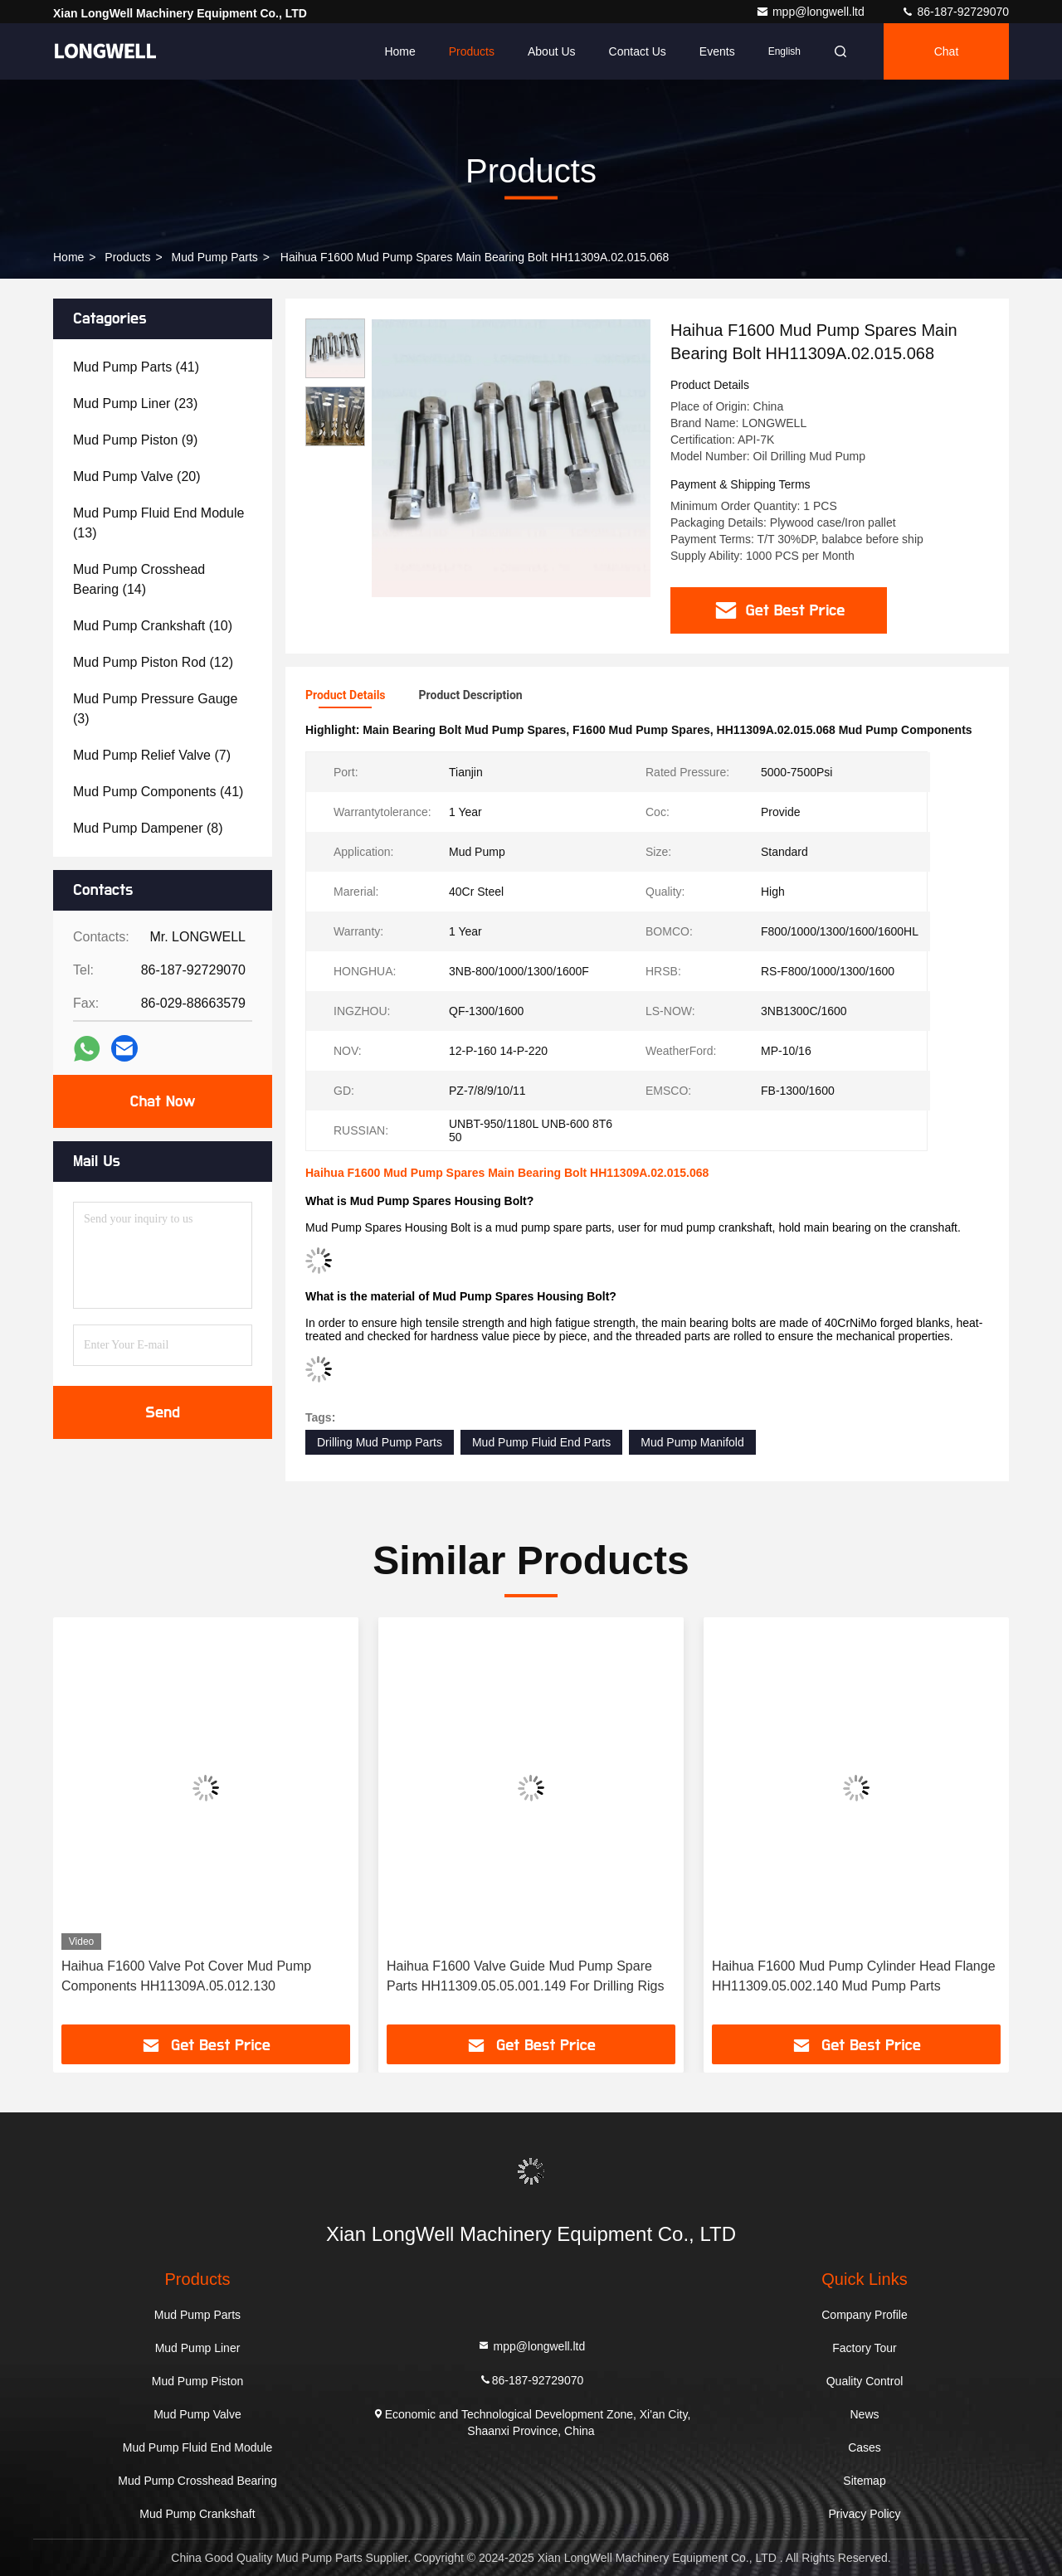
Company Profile (864, 2314)
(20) (137, 476)
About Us (552, 51)
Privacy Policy (864, 2513)
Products (471, 51)
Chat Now (162, 1101)
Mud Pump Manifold (692, 1442)
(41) (136, 367)
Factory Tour (864, 2348)
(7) (152, 755)
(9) (135, 440)
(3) (155, 709)
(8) (148, 828)
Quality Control (865, 2381)
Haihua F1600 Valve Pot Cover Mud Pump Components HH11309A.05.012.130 (186, 1976)
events (717, 51)
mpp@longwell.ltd (812, 11)
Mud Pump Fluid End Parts (541, 1442)
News (864, 2414)
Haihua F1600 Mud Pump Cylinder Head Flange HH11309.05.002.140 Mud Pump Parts (854, 1976)
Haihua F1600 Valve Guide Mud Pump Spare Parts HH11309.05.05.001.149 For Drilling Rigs (525, 1976)
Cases (864, 2447)
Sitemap (864, 2480)
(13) (158, 523)
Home (399, 51)
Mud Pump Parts (215, 257)
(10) (152, 626)
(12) (153, 662)
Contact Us (637, 51)
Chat (946, 51)
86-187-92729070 (955, 11)
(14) (139, 579)
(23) (135, 403)
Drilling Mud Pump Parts (379, 1442)
